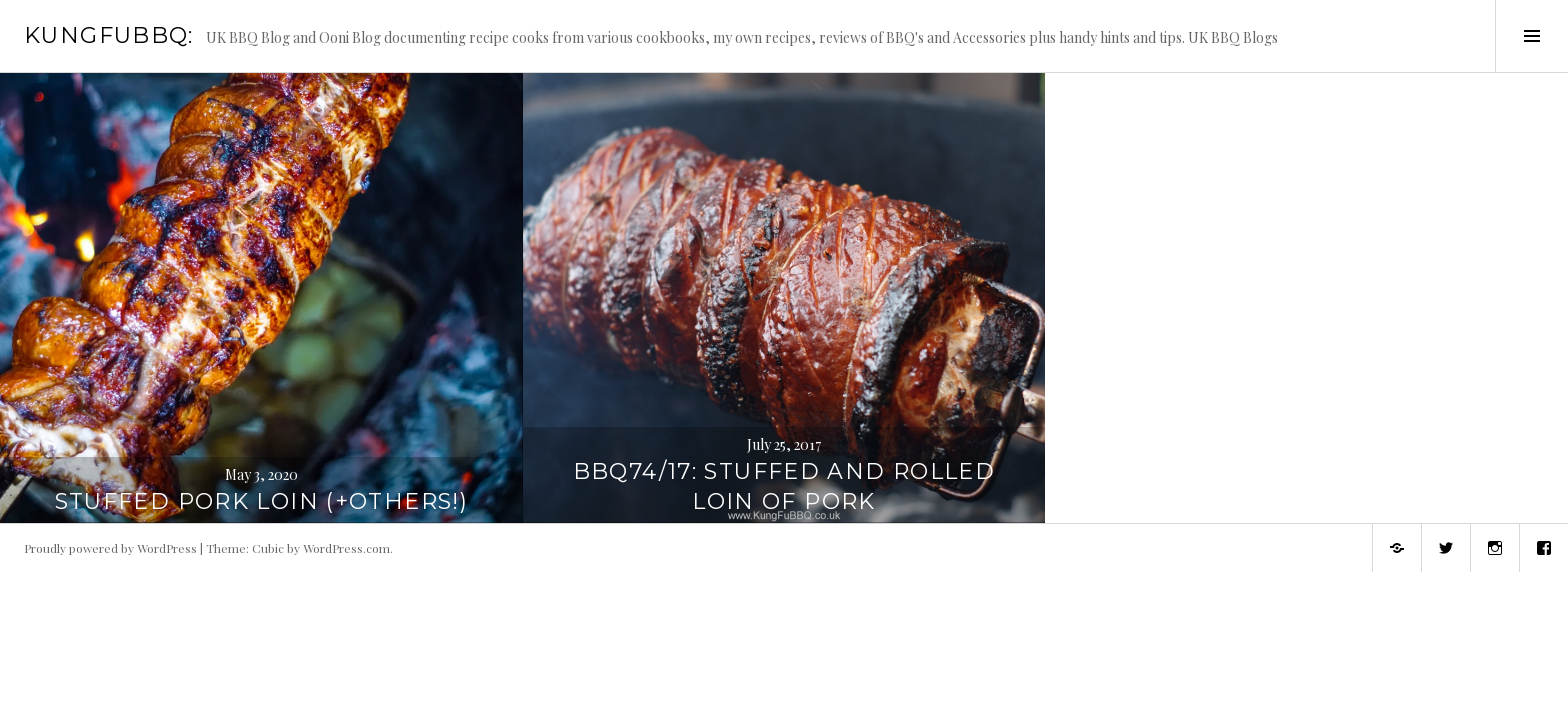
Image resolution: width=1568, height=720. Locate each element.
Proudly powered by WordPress (110, 548)
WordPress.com (346, 548)
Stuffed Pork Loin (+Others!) (262, 501)
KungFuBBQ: (109, 35)
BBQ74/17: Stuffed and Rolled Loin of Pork (784, 486)
